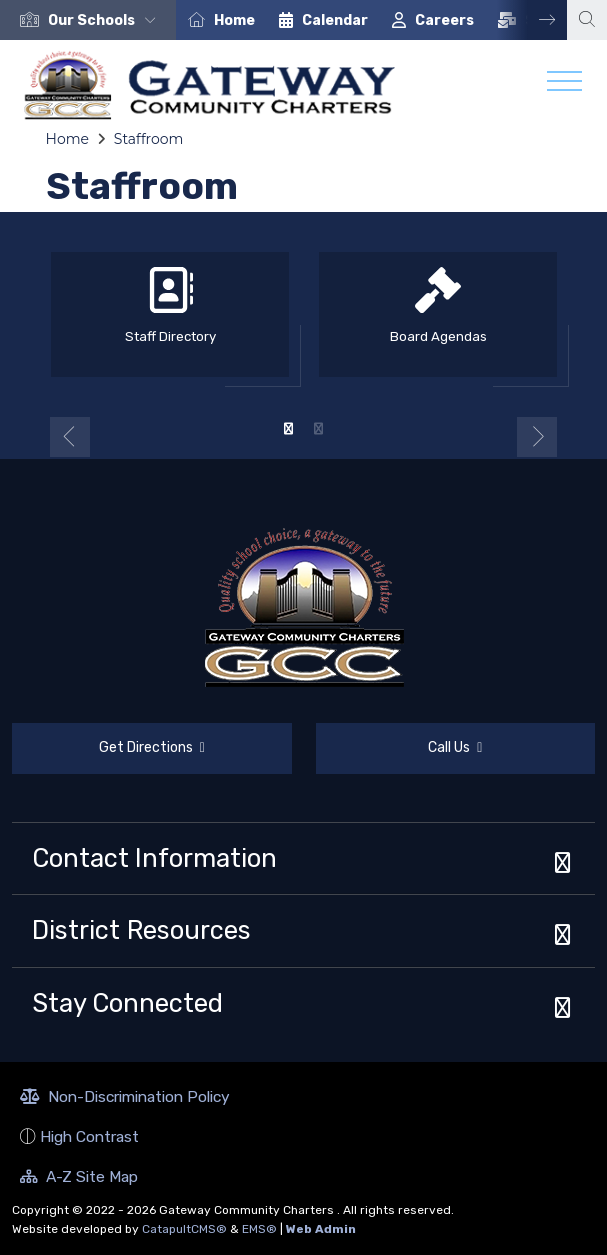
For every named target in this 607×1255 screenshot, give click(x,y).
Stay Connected (127, 1003)
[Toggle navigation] (564, 86)
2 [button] (319, 429)
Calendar (335, 20)
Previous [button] (70, 437)
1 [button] (289, 429)
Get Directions (108, 756)
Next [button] (532, 20)
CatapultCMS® (184, 1229)
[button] (106, 20)
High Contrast (89, 1136)
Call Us (399, 751)
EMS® (259, 1229)
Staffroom (149, 139)
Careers (444, 20)
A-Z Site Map (79, 1179)
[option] (88, 20)
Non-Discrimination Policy (125, 1099)
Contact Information (154, 858)
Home (234, 20)
